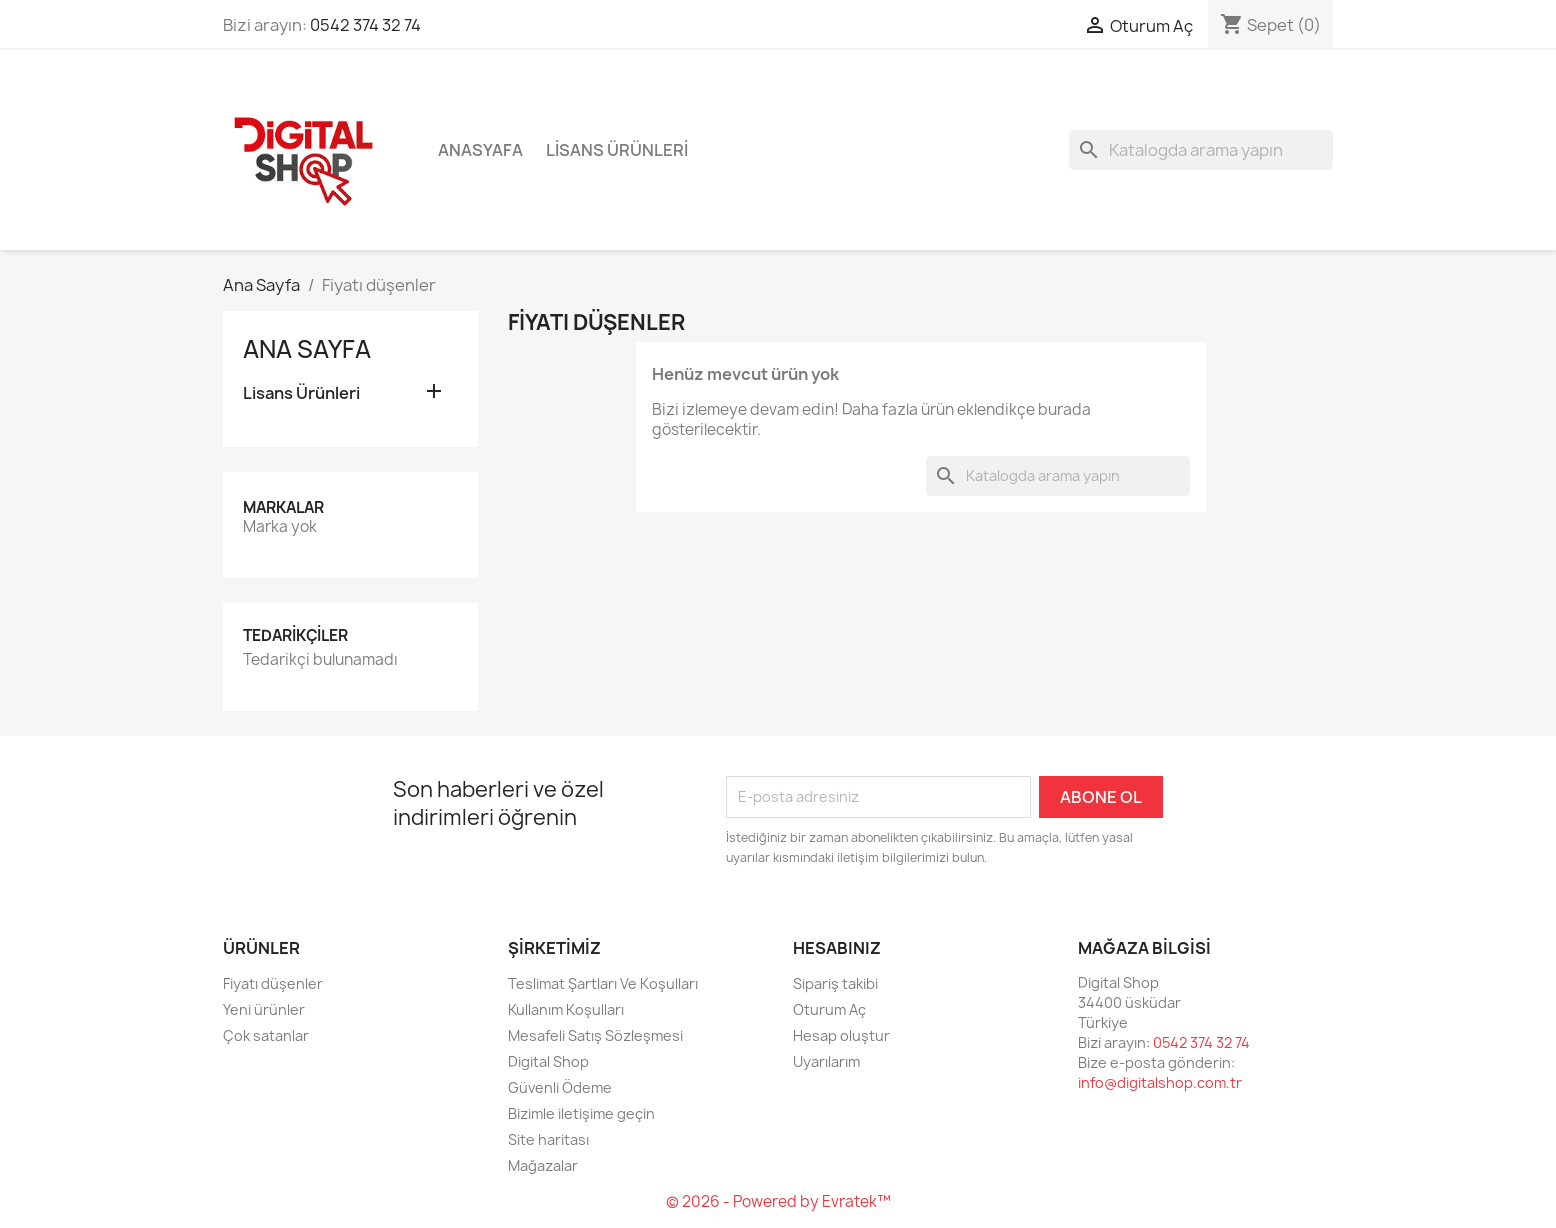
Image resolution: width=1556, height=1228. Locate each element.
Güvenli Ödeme (560, 1087)
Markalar (283, 507)
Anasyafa (480, 150)
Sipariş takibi (835, 983)
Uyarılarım (826, 1061)
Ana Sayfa (307, 349)
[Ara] (1201, 150)
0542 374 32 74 (365, 25)
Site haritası (548, 1139)
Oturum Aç (829, 1009)
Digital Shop (548, 1061)
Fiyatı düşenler (273, 983)
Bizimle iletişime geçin (581, 1113)
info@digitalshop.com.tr (1160, 1082)
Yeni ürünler (264, 1009)
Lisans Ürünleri (617, 150)
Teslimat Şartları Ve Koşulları (603, 983)
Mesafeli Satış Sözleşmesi (595, 1035)
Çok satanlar (266, 1035)
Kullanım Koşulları (566, 1009)
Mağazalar (543, 1165)
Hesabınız (837, 948)
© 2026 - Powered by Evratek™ (778, 1201)
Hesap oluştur (841, 1035)
